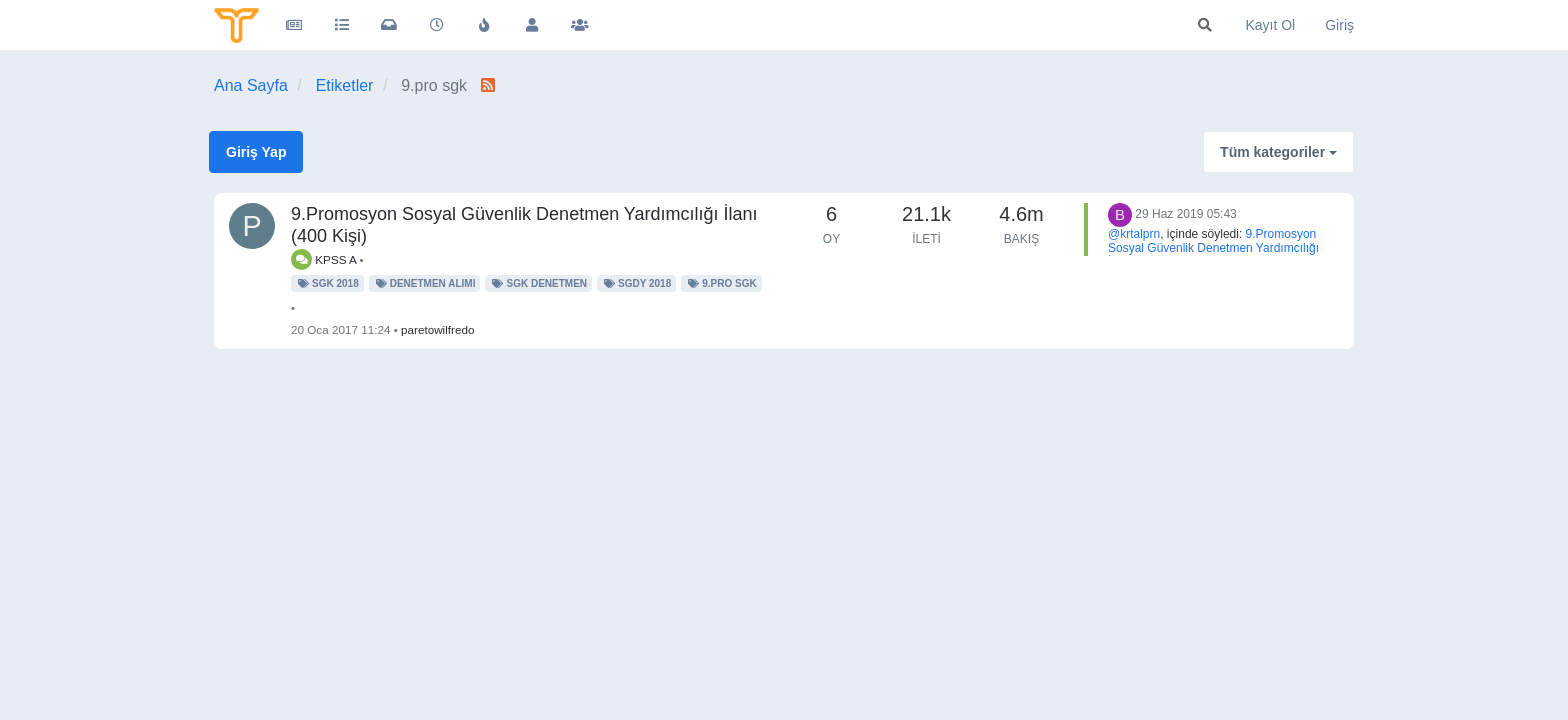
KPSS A (323, 259)
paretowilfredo (437, 329)
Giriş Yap (256, 152)
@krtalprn (1134, 234)
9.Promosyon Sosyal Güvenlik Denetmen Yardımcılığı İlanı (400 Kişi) (1213, 248)
